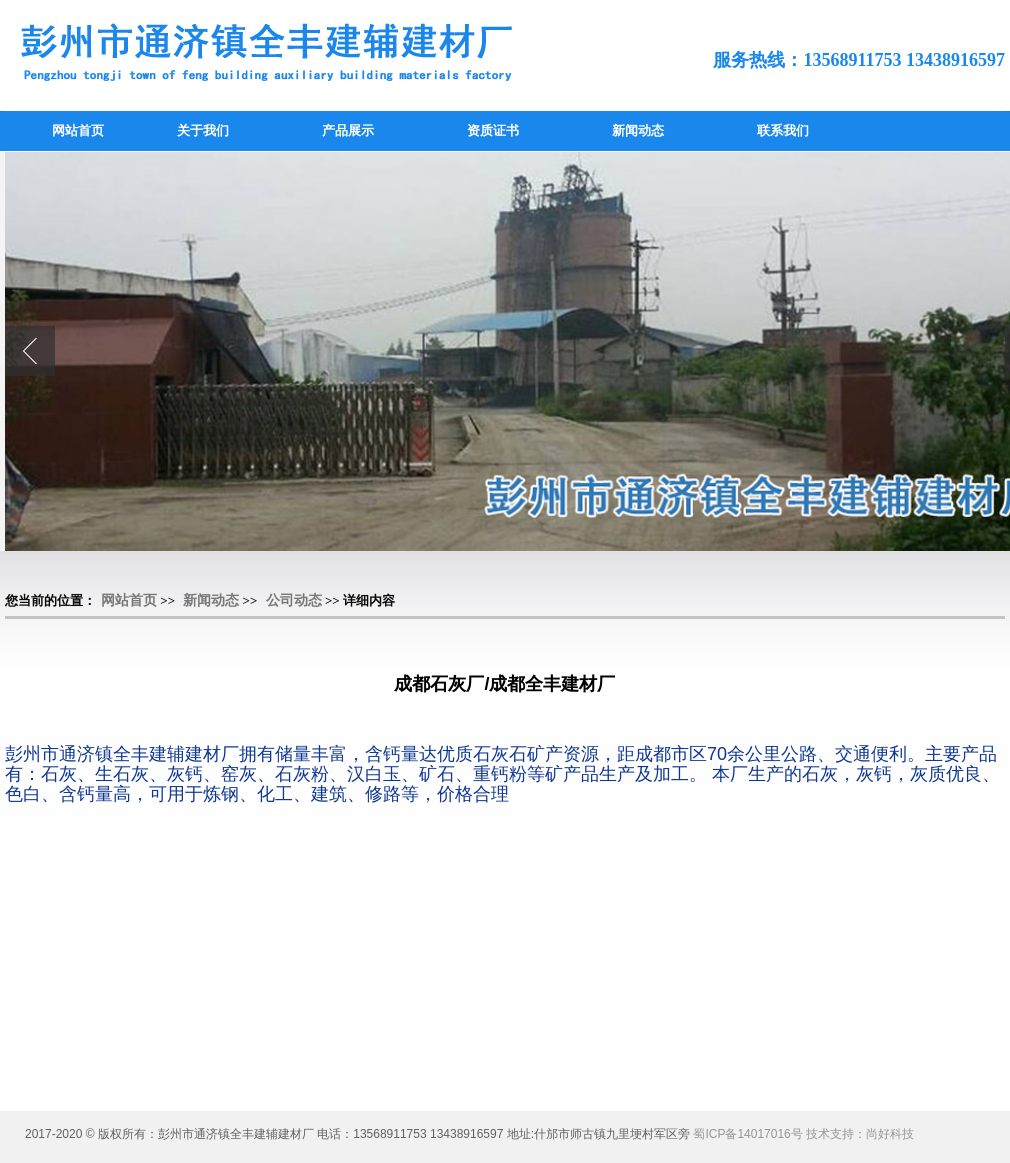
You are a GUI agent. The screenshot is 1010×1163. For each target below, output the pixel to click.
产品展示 (348, 130)
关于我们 (203, 130)
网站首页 (78, 130)
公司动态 (294, 600)
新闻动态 (638, 130)
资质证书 (493, 130)
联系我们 (783, 130)
